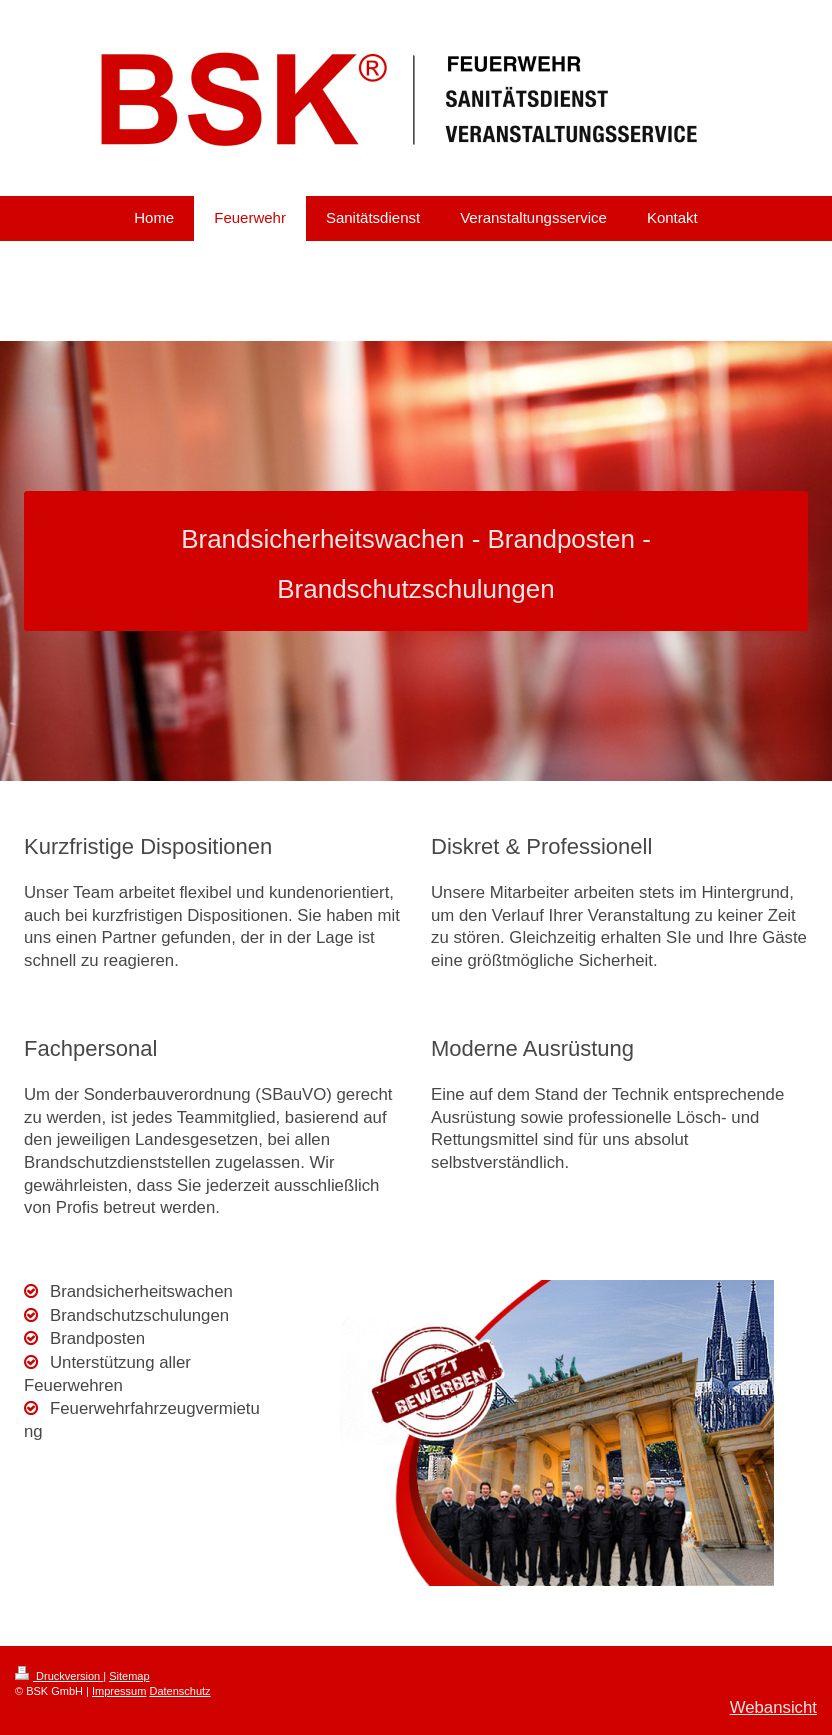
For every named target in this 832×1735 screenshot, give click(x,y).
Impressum (119, 1691)
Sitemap (129, 1676)
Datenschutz (179, 1691)
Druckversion (59, 1676)
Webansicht (773, 1707)
